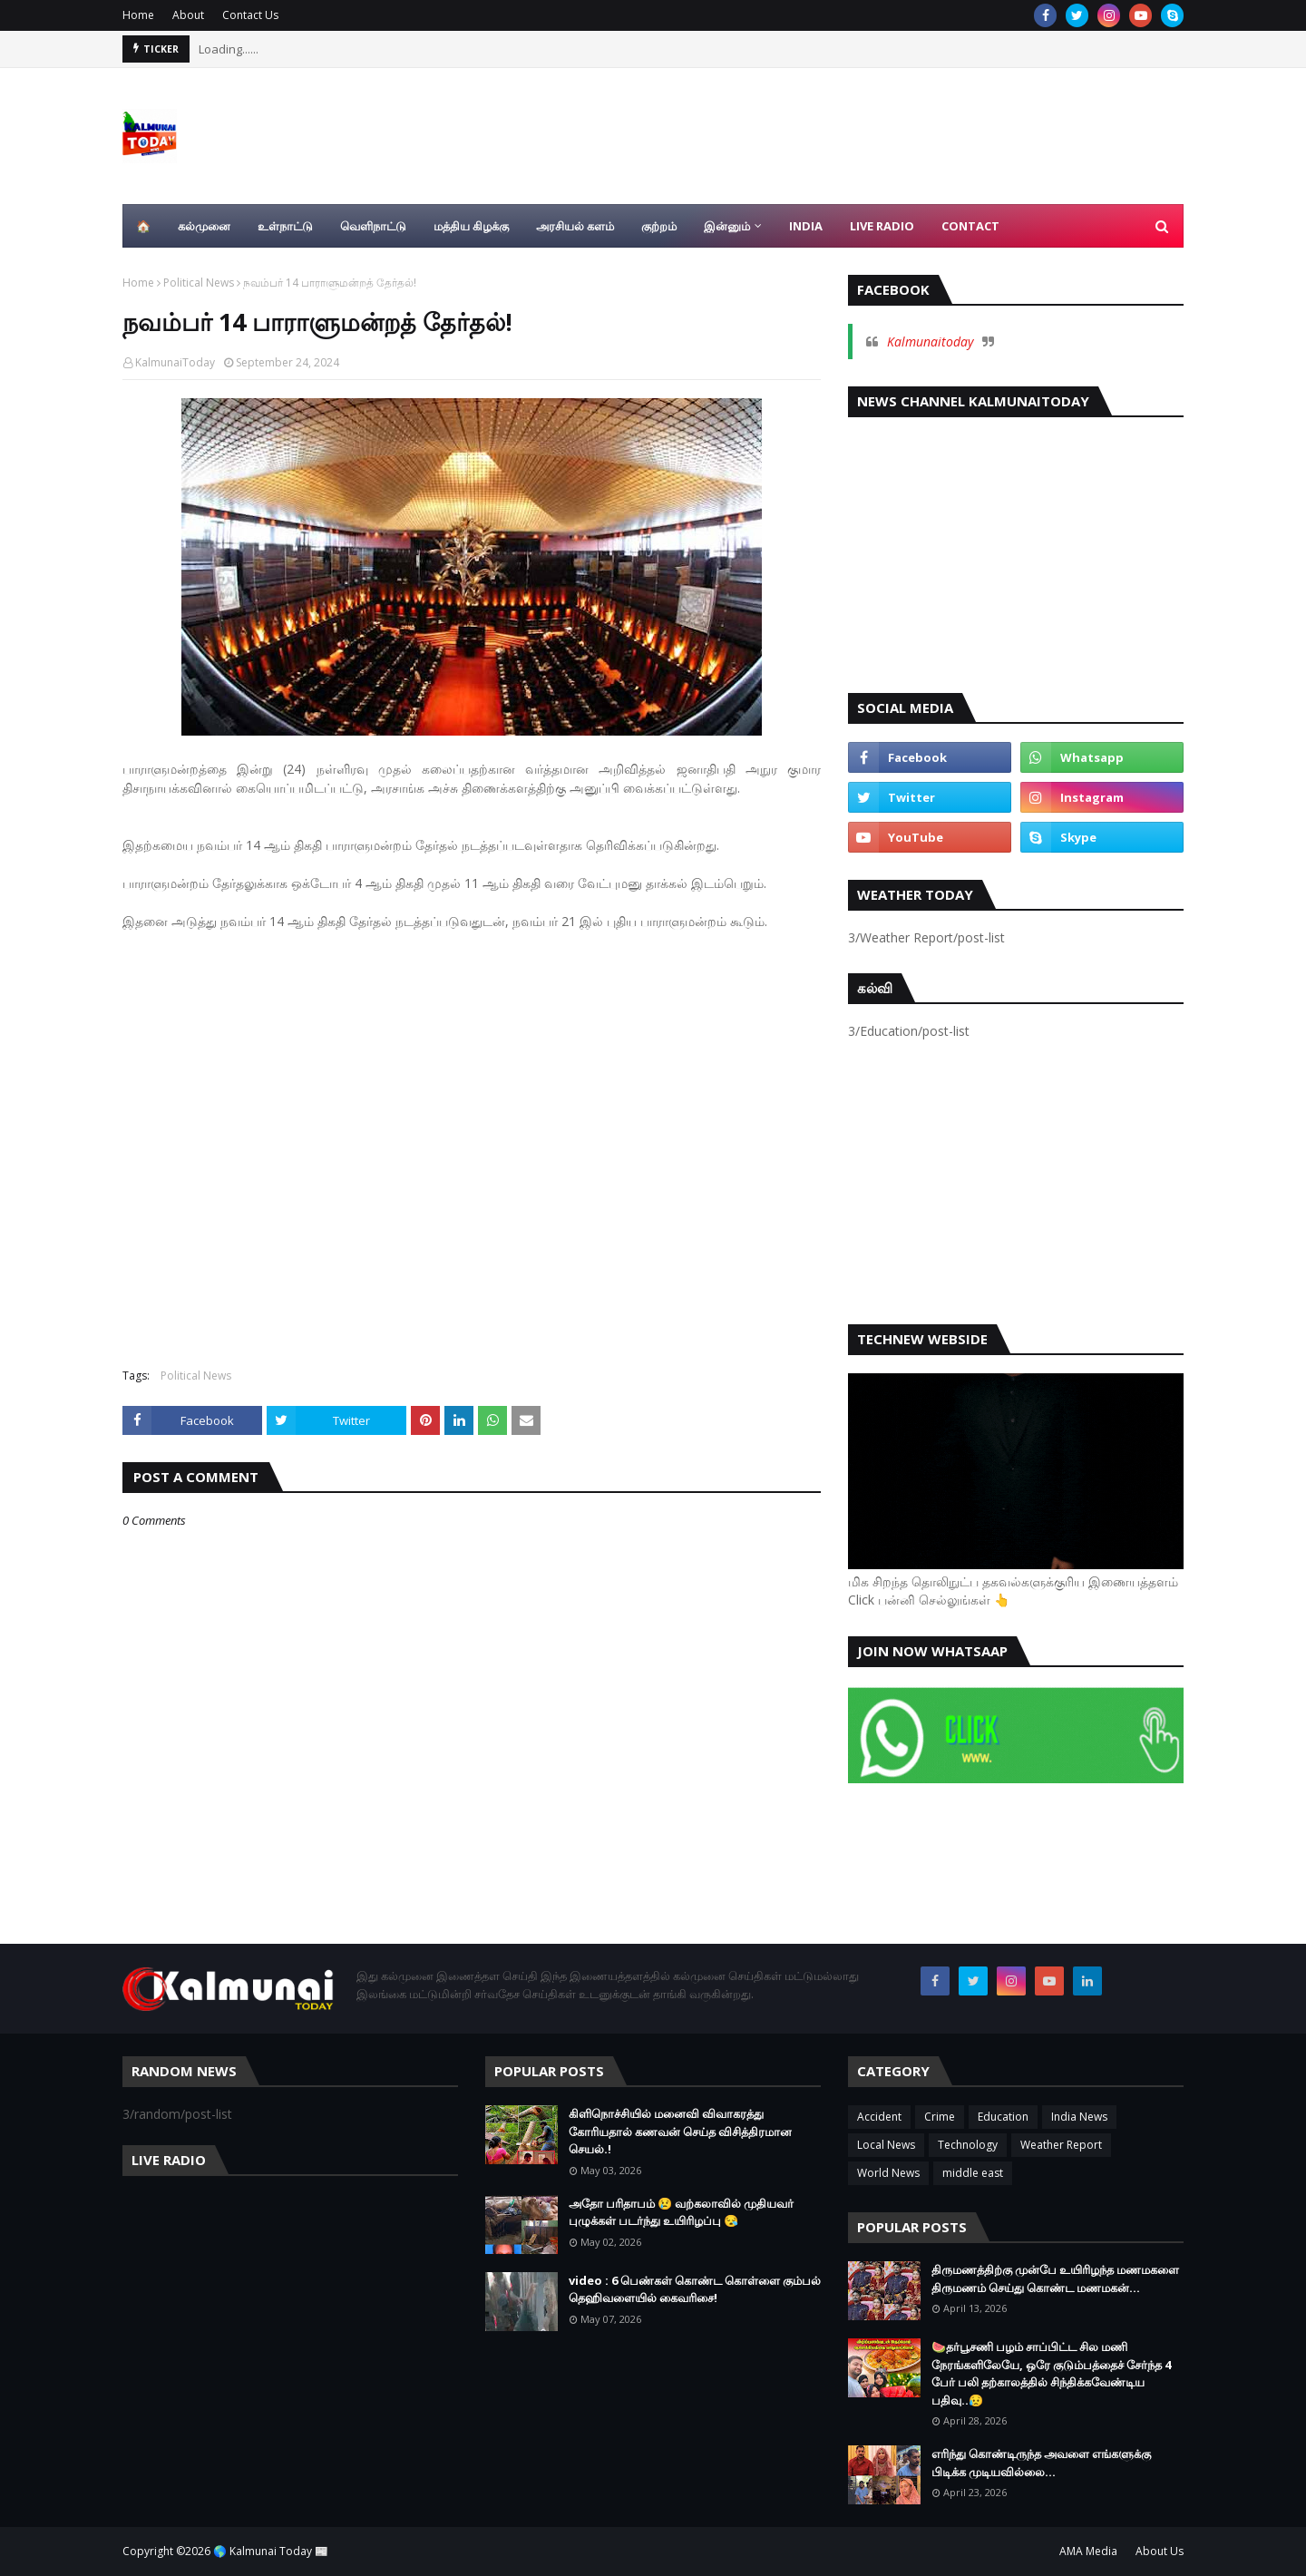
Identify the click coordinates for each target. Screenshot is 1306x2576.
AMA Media (1088, 2551)
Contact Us (250, 15)
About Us (1159, 2551)
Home (138, 15)
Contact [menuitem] (970, 226)
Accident (879, 2116)
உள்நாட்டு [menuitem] (285, 226)
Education (1003, 2116)
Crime (939, 2116)
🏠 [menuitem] (143, 226)
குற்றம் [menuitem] (659, 226)
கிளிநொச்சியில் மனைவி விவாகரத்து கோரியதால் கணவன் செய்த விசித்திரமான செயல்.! (680, 2131)
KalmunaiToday (175, 362)
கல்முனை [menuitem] (204, 226)
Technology (968, 2144)
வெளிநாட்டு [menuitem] (373, 226)
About (188, 15)
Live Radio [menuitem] (882, 226)
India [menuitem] (806, 226)
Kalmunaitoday (930, 341)
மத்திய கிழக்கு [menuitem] (471, 226)
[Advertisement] (471, 1140)
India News (1079, 2116)
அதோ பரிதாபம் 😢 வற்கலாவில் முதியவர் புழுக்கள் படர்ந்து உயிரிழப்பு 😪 (681, 2212)
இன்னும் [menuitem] (727, 226)
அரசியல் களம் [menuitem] (575, 226)
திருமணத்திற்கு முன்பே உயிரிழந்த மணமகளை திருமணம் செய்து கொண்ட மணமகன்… (1055, 2278)
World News (888, 2173)
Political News (198, 282)
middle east (972, 2173)
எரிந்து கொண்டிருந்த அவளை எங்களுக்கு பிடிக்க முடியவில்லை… (1041, 2462)
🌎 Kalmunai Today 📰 (270, 2551)
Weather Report (1061, 2144)
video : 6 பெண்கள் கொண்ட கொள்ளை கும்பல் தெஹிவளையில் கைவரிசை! (695, 2289)
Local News (886, 2144)
